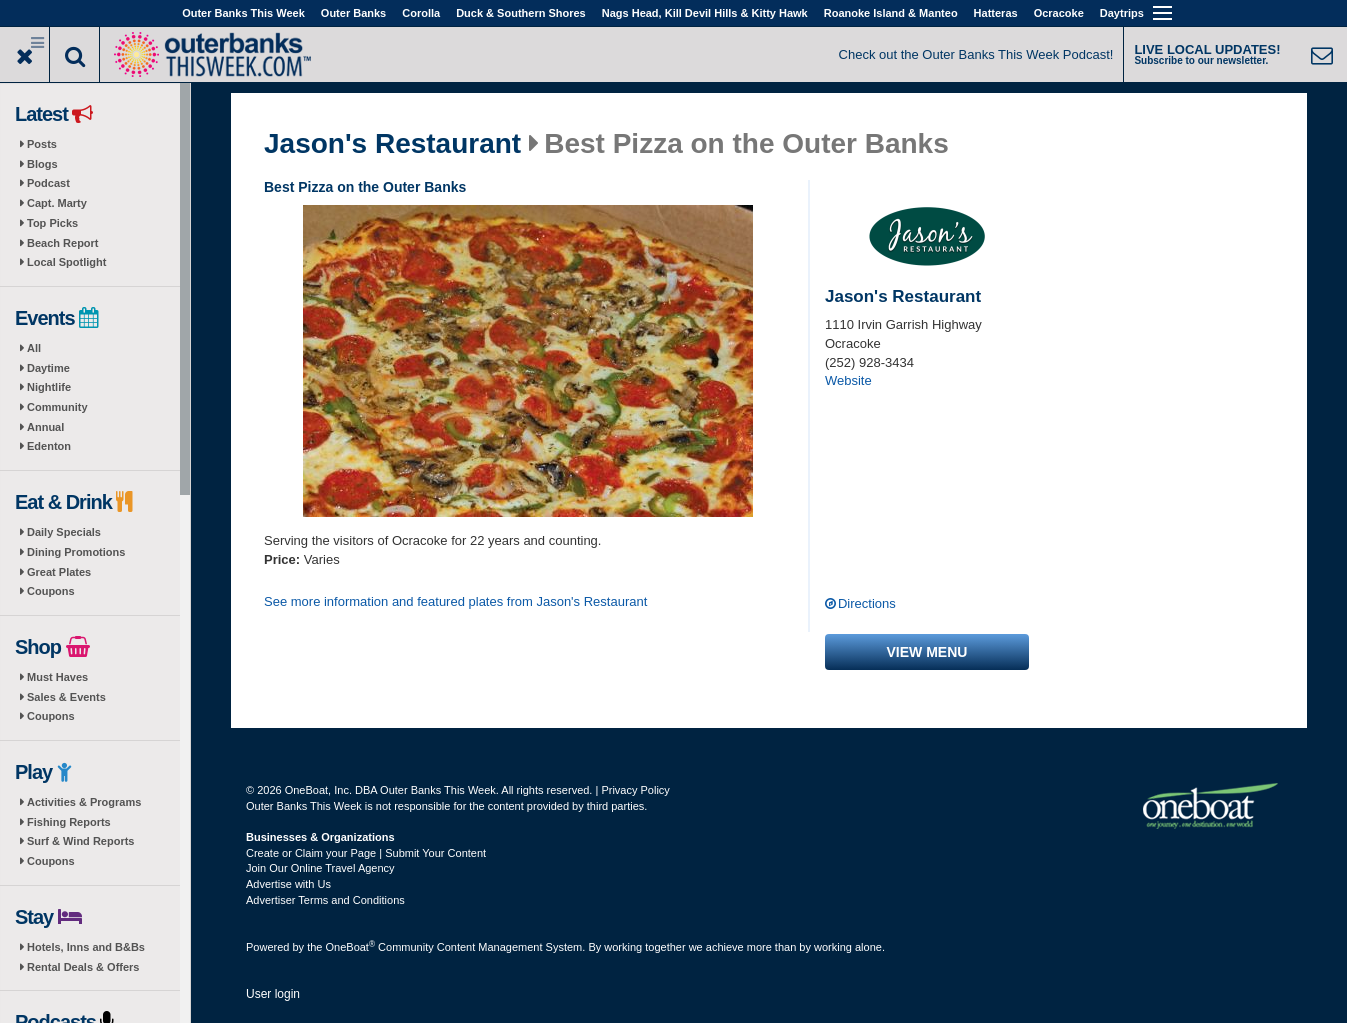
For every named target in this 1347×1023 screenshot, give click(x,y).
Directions (867, 603)
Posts (42, 144)
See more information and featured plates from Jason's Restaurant (455, 601)
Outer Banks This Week (243, 13)
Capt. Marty (57, 203)
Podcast (48, 183)
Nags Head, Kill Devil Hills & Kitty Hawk (705, 13)
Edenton (49, 446)
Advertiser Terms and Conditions (325, 900)
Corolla (421, 13)
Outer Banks (353, 13)
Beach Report (63, 243)
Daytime (48, 368)
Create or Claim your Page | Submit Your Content (366, 853)
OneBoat (351, 947)
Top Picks (52, 223)
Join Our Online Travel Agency (320, 868)
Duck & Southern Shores (521, 13)
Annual (45, 427)
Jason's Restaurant (392, 144)
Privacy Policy (635, 790)
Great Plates (59, 572)
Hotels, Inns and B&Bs (86, 947)
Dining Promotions (76, 552)
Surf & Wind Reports (80, 841)
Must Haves (57, 677)
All (34, 348)
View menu (927, 652)
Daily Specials (64, 532)
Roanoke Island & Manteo (891, 13)
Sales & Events (66, 697)
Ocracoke (1059, 13)
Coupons (51, 591)
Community (57, 407)
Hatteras (996, 13)
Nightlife (49, 387)
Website (848, 380)
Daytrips (1122, 13)
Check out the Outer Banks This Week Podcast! (976, 54)
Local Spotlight (66, 262)
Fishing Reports (69, 822)
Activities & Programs (84, 802)
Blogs (42, 164)
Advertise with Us (288, 884)
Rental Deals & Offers (83, 967)
